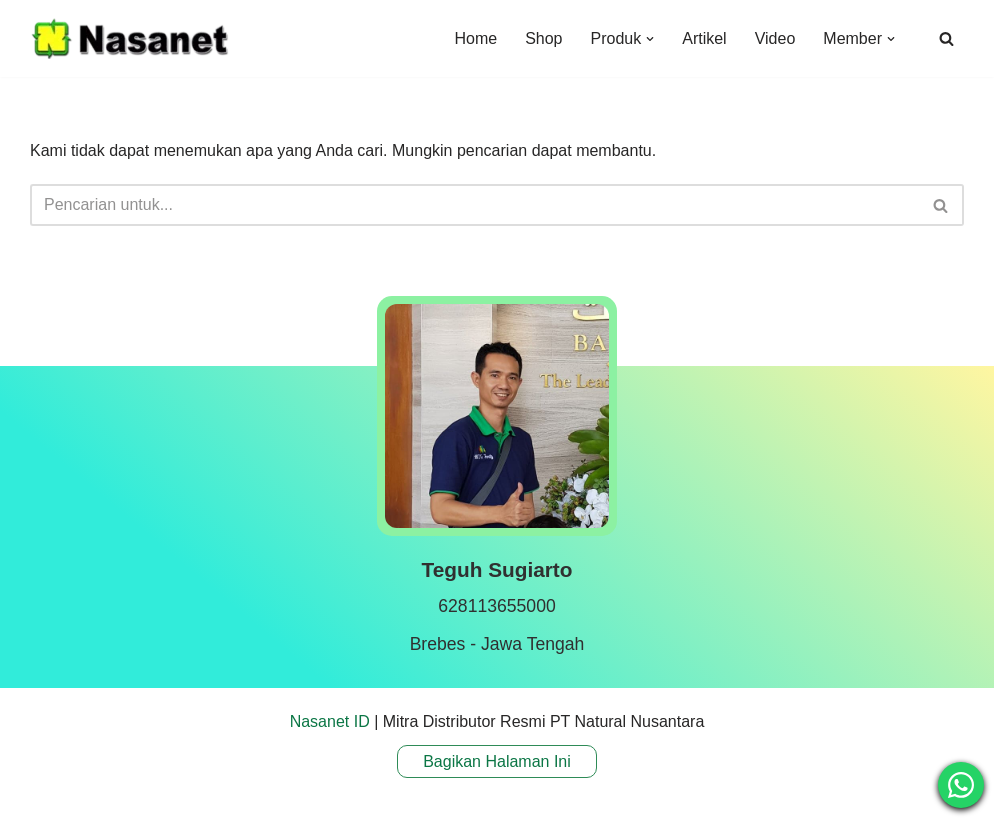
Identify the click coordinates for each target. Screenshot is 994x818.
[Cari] (946, 38)
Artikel (704, 38)
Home (475, 38)
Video (775, 38)
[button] (650, 39)
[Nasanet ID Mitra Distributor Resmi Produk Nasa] (130, 38)
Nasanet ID (330, 721)
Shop (543, 38)
